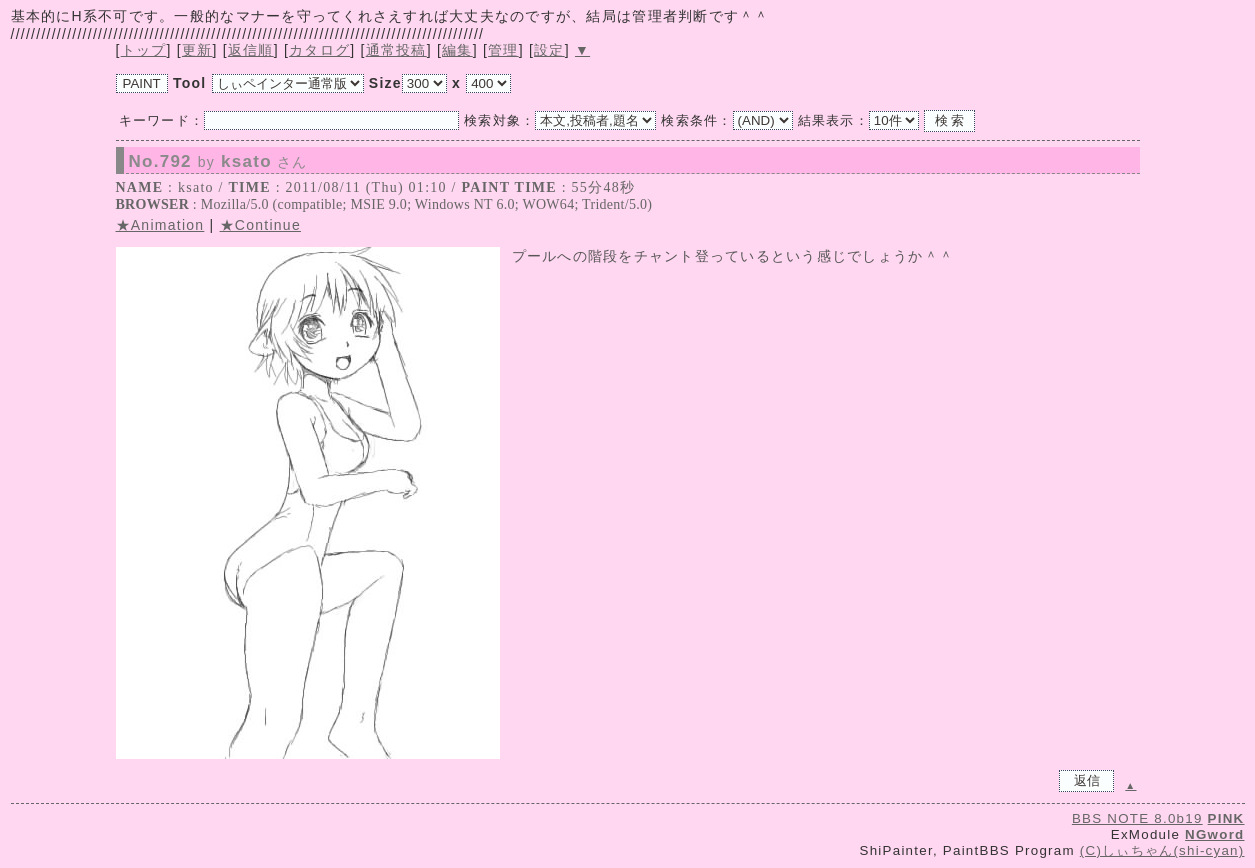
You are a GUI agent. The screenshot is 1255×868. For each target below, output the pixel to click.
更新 (197, 50)
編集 (457, 50)
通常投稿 (396, 50)
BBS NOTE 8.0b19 (1137, 818)
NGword (1214, 834)
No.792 (218, 162)
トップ (144, 50)
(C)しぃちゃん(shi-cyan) (1162, 850)
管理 (503, 50)
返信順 (251, 50)
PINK (1226, 818)
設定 (549, 50)
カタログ (319, 50)
